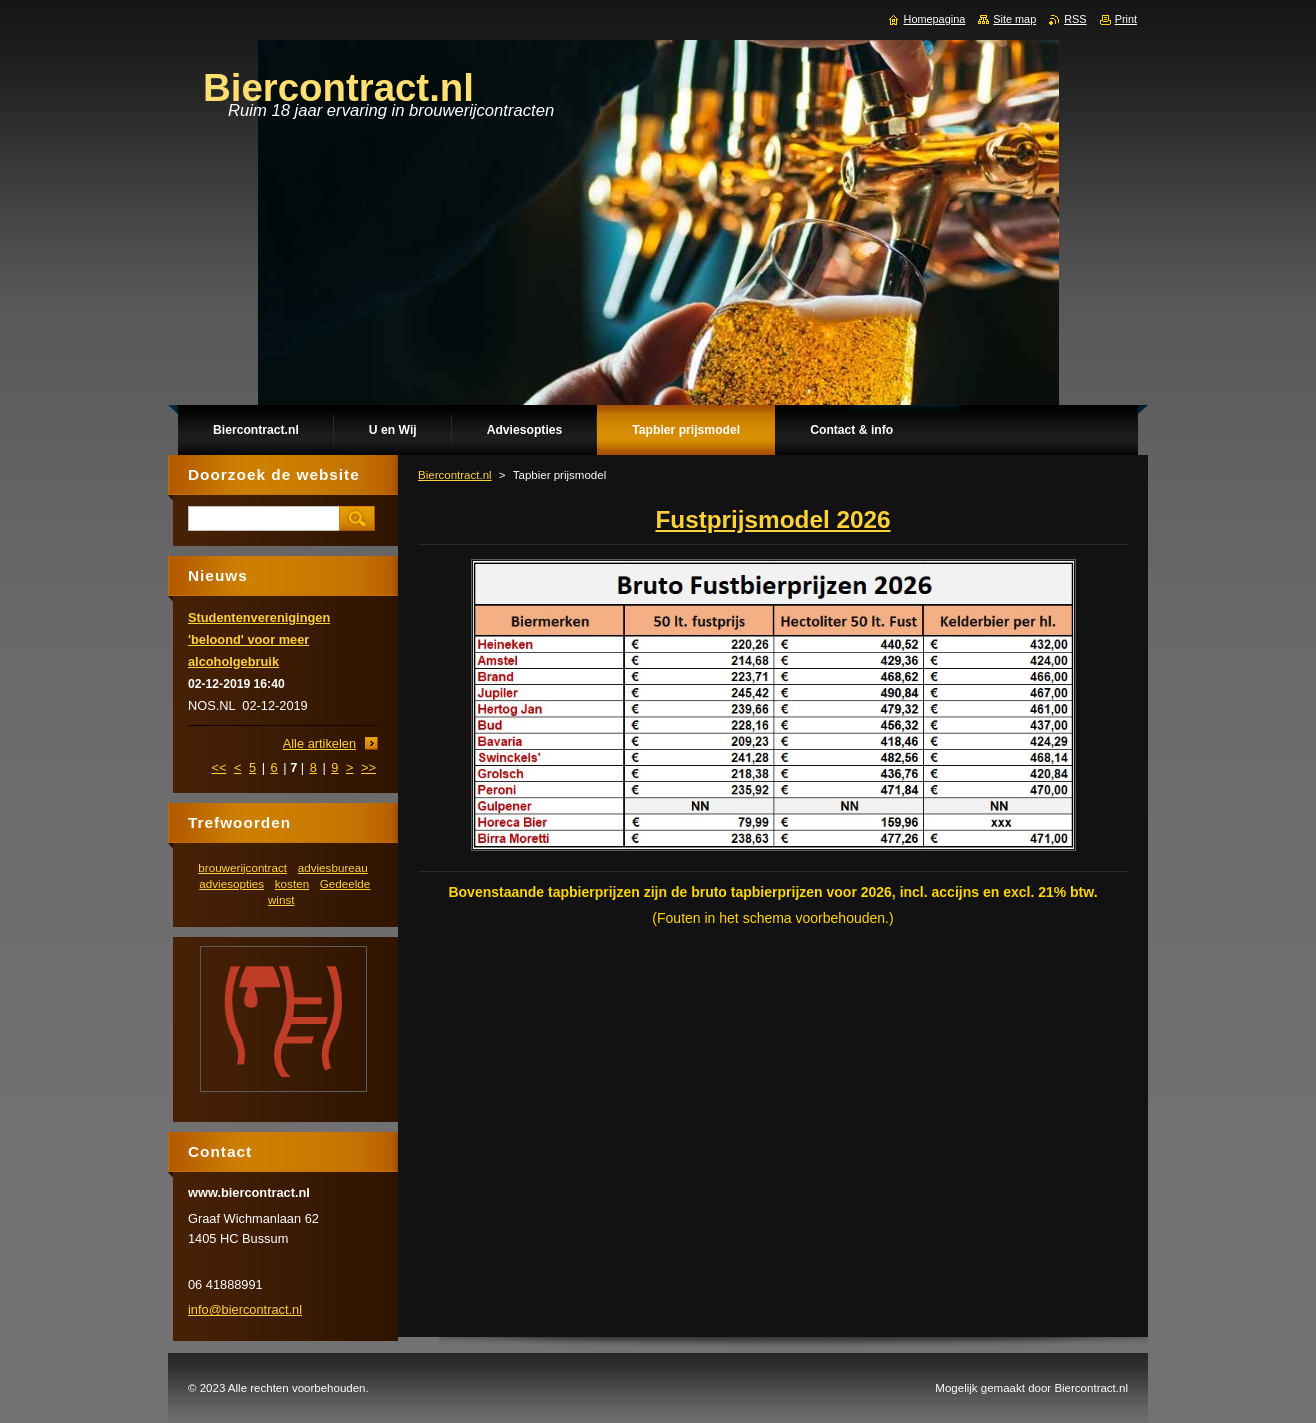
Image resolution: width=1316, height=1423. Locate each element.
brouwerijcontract (242, 867)
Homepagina (935, 19)
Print (1126, 19)
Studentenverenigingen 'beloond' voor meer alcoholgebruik (259, 639)
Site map (1014, 19)
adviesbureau (333, 867)
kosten (292, 883)
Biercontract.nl (455, 475)
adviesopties (231, 883)
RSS (1075, 19)
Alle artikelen (319, 743)
